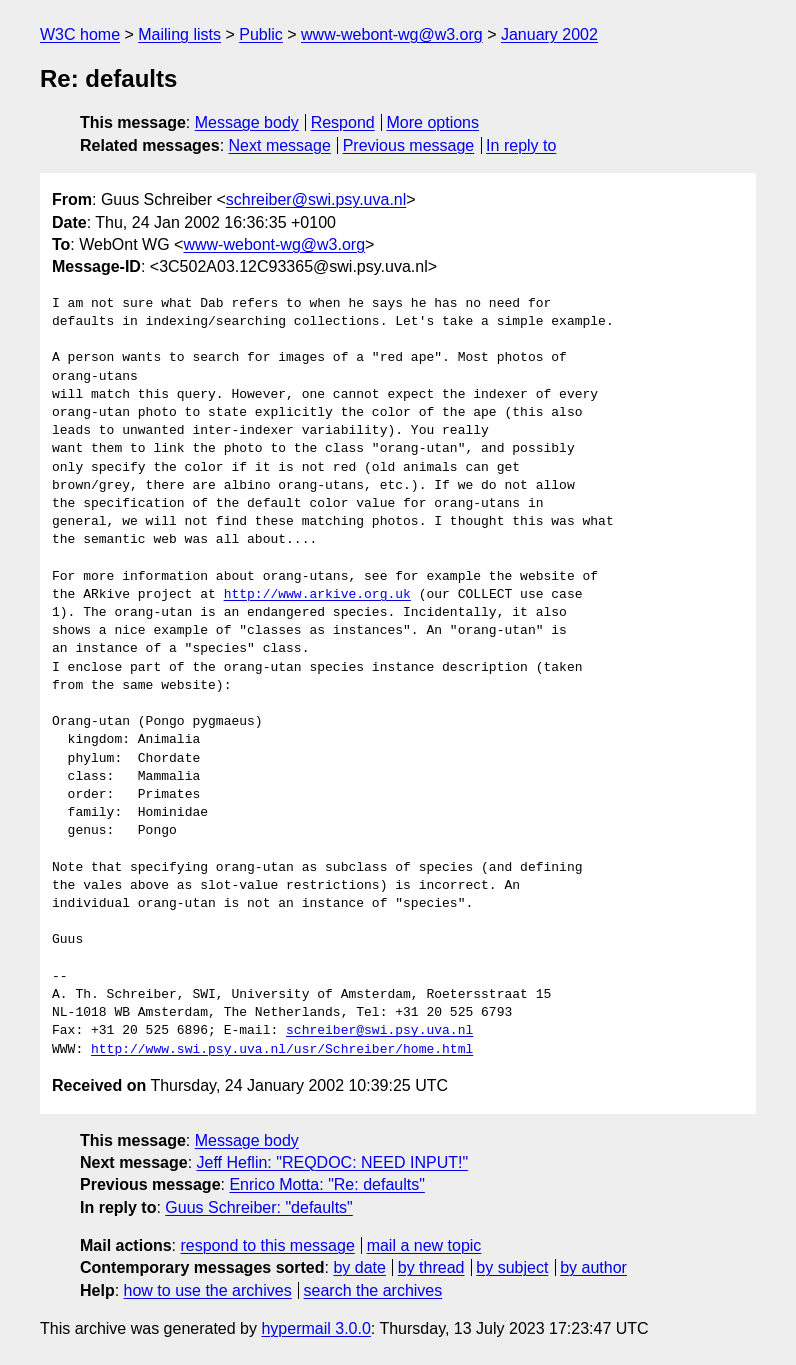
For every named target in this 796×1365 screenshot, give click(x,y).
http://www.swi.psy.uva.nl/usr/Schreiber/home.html (282, 1050)
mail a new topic (424, 1245)
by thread (431, 1267)
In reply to (521, 145)
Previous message (409, 145)
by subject (512, 1267)
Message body (247, 122)
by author (593, 1267)
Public (261, 34)
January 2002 (549, 34)
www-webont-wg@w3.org (392, 34)
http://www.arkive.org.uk (317, 595)
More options (433, 122)
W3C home (80, 34)
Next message (280, 145)
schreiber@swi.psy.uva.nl (316, 199)
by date (359, 1267)
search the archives (373, 1290)
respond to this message (267, 1245)
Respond (343, 122)
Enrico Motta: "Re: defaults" (326, 1184)
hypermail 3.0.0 (315, 1328)
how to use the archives (208, 1290)
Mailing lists (179, 34)
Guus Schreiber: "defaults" (258, 1207)
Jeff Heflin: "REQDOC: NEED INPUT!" (333, 1162)
